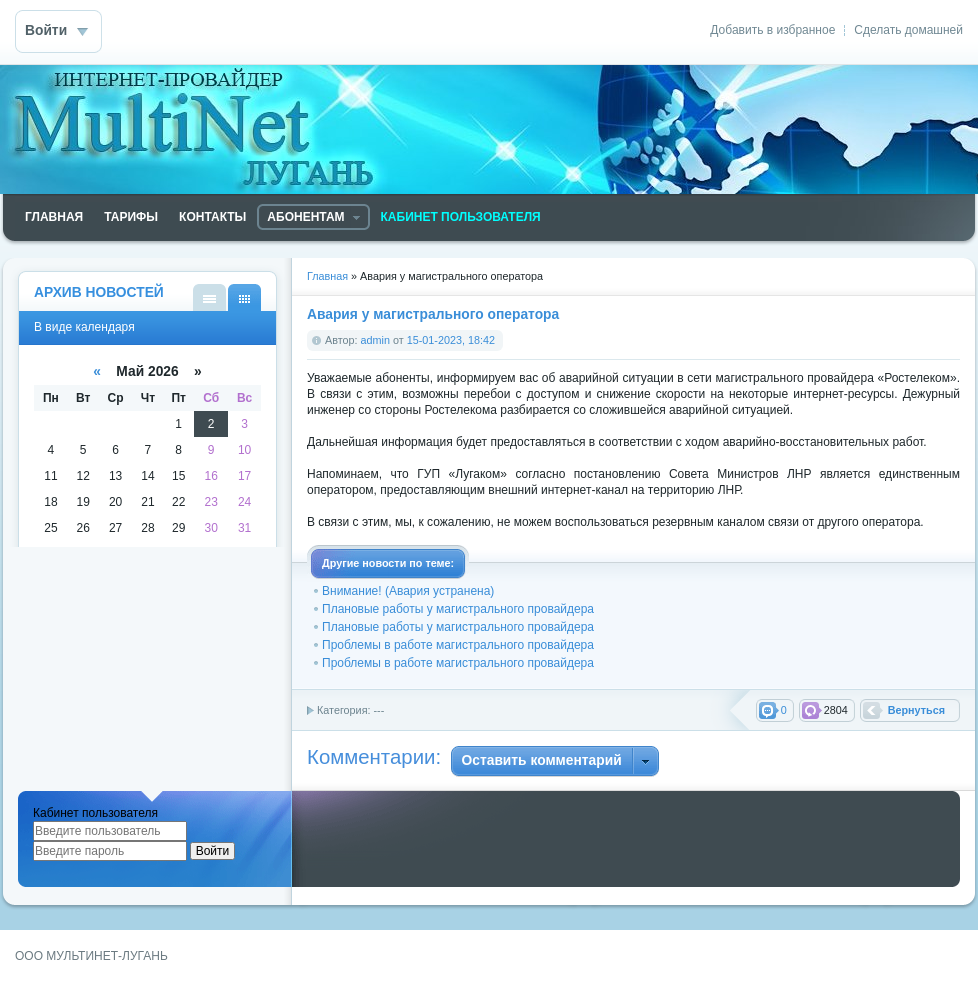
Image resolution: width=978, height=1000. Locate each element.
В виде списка (209, 297)
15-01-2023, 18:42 (451, 340)
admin (375, 340)
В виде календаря (244, 297)
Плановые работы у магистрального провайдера (458, 609)
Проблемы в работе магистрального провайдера (458, 645)
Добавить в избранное (772, 30)
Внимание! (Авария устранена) (408, 591)
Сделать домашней (908, 30)
